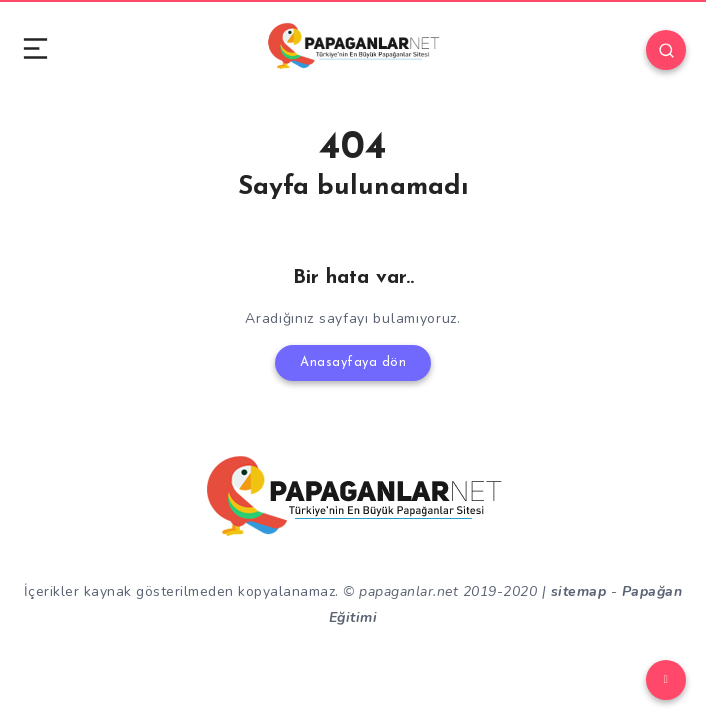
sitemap (579, 591)
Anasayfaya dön (353, 362)
